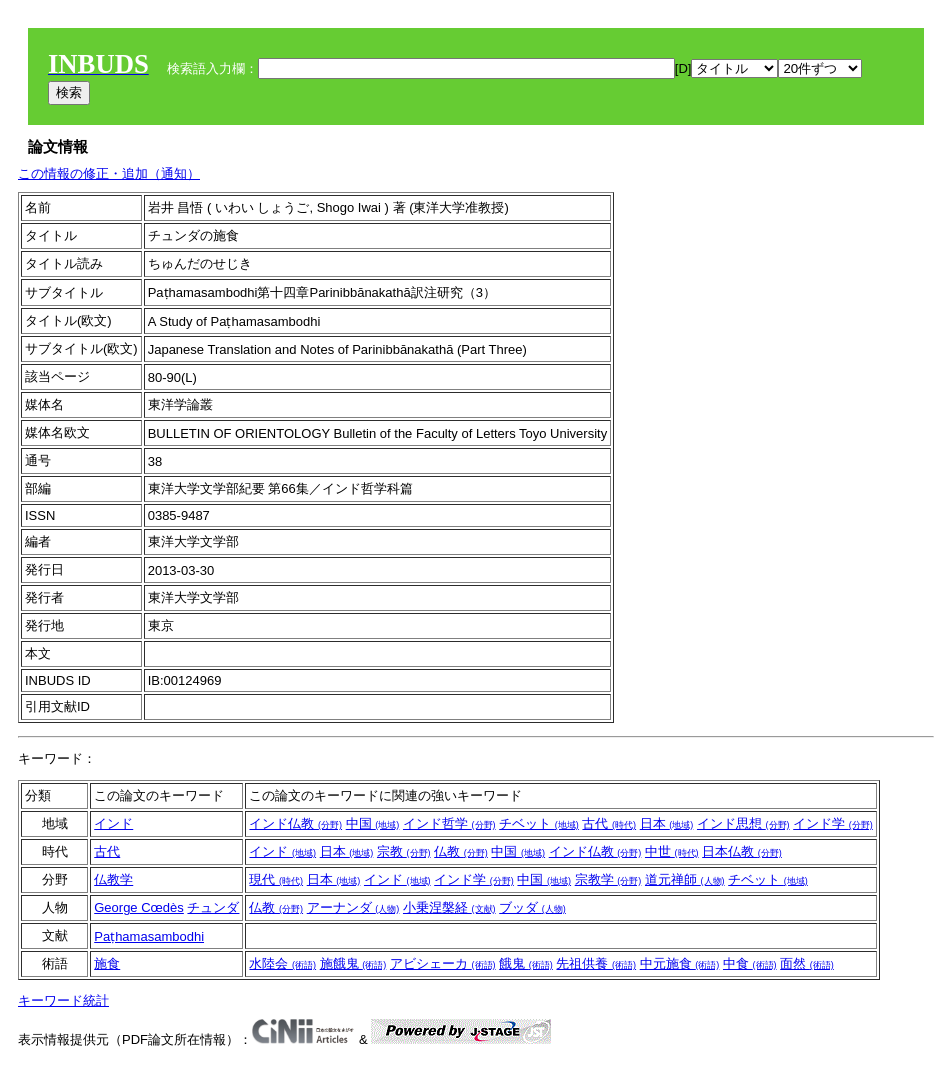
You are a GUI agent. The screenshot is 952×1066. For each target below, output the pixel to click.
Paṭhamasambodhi (149, 936)
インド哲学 (449, 823)
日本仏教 (742, 851)
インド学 (833, 823)
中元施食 (680, 963)
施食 (107, 963)
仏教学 (113, 879)
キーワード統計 (63, 1000)
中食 (750, 963)
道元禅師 (685, 879)
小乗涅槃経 (449, 907)
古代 (609, 823)
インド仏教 (295, 823)
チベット (539, 823)
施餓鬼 (353, 963)
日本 (667, 823)
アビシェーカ (443, 963)
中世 (672, 851)
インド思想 (743, 823)
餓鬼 (526, 963)
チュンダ (213, 907)
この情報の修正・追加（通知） (109, 173)
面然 (807, 963)
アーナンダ (353, 907)
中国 (373, 823)
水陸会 (282, 963)
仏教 (461, 851)
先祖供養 (596, 963)
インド (113, 823)
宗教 (404, 851)
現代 (276, 879)
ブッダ (532, 907)
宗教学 (608, 879)
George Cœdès (139, 907)
